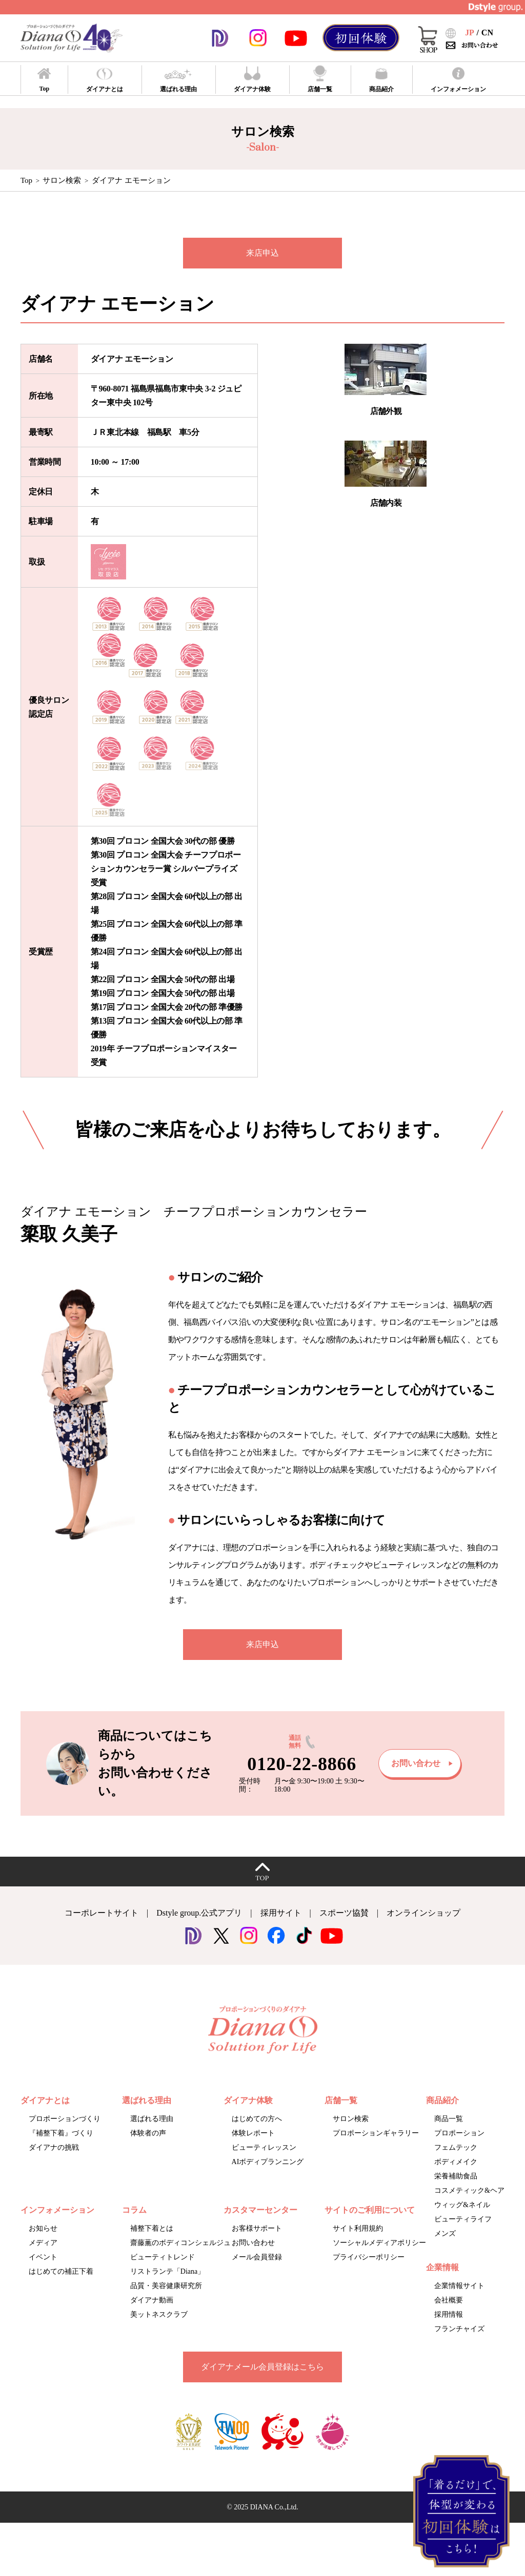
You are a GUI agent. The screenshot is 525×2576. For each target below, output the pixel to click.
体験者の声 (148, 2133)
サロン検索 (62, 180)
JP (469, 32)
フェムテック (455, 2147)
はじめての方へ (257, 2119)
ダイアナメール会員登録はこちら (262, 2366)
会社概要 (448, 2300)
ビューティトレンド (162, 2257)
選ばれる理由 (151, 2119)
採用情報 (448, 2314)
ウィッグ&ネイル (462, 2205)
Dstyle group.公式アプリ (199, 1912)
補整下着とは (151, 2228)
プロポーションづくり (64, 2119)
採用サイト (280, 1912)
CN (487, 32)
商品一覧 (448, 2119)
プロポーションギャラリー (376, 2133)
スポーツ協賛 (344, 1912)
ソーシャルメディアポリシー (379, 2243)
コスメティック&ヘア (469, 2190)
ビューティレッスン (264, 2147)
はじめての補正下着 (61, 2271)
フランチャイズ (459, 2329)
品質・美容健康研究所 (166, 2286)
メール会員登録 (257, 2257)
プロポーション (459, 2133)
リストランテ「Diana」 (167, 2271)
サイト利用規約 (358, 2228)
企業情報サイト (459, 2286)
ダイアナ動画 (151, 2300)
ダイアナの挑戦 (54, 2147)
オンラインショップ (423, 1912)
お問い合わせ (253, 2243)
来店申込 (262, 252)
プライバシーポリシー (369, 2257)
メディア (43, 2243)
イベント (43, 2257)
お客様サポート (257, 2228)
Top (26, 180)
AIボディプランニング (268, 2162)
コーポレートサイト (101, 1912)
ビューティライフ (463, 2219)
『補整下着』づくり (61, 2133)
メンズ (445, 2233)
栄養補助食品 (455, 2176)
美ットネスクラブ (159, 2314)
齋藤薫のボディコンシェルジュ (180, 2243)
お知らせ (43, 2228)
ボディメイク (455, 2162)
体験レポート (253, 2133)
